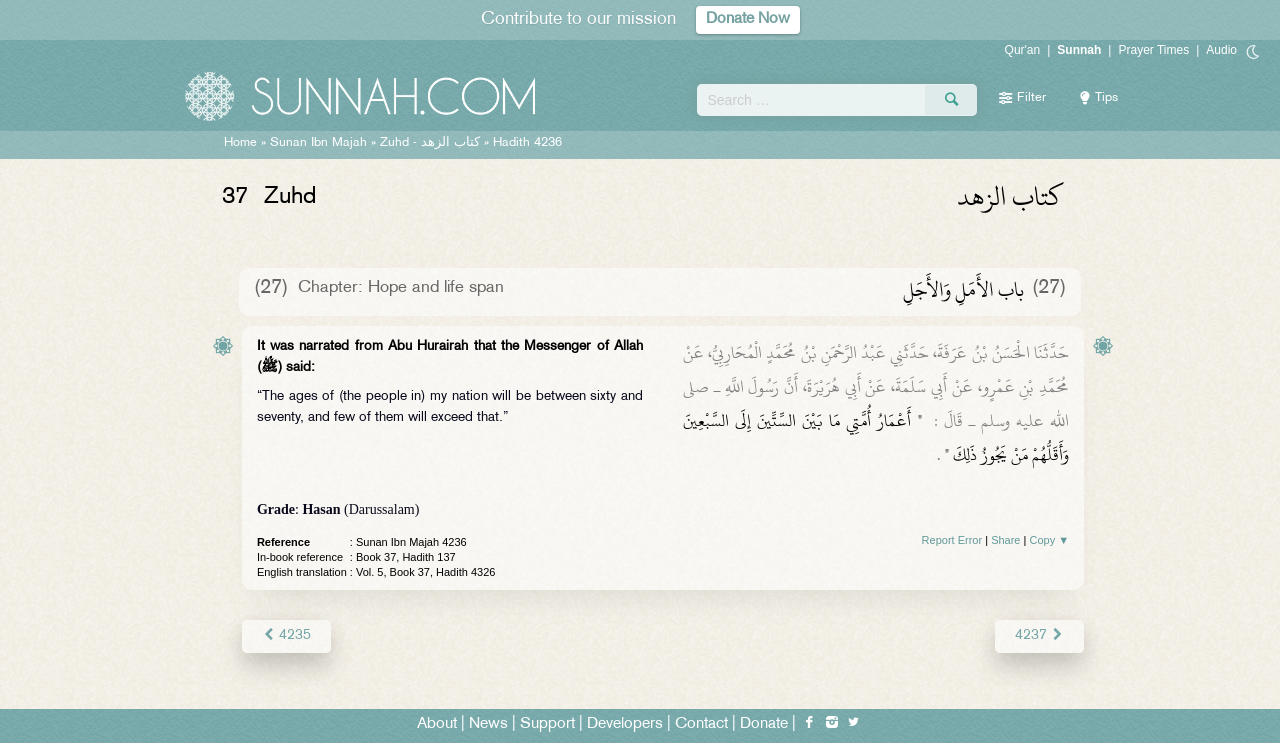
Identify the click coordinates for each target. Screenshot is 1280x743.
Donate (764, 724)
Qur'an (1023, 50)
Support (547, 724)
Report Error (952, 540)
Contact (701, 724)
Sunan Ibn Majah (318, 143)
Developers (625, 724)
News (488, 724)
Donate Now (748, 19)
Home (240, 143)
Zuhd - (430, 143)
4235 (286, 635)
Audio (1221, 50)
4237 (1039, 635)
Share (1005, 540)
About (437, 724)
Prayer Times (1153, 50)
